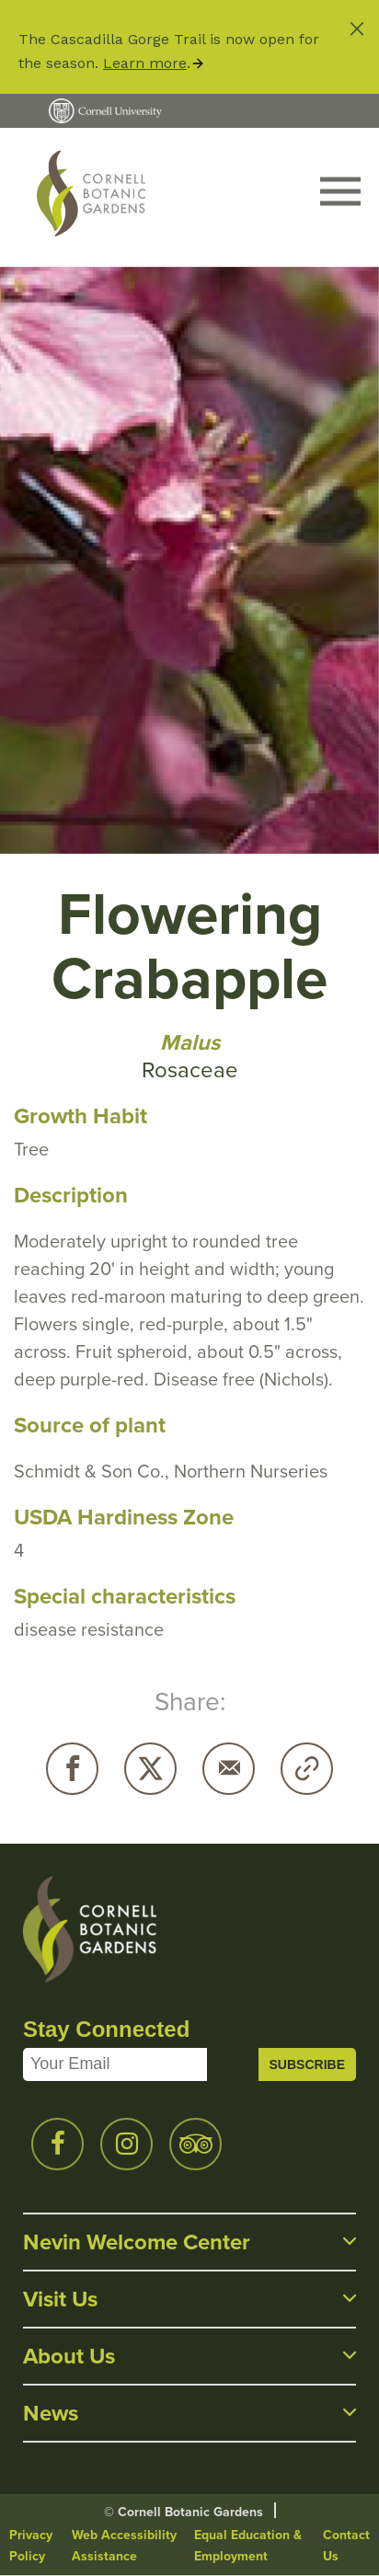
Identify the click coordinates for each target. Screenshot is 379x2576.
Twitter (150, 1768)
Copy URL (307, 1768)
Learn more (145, 63)
